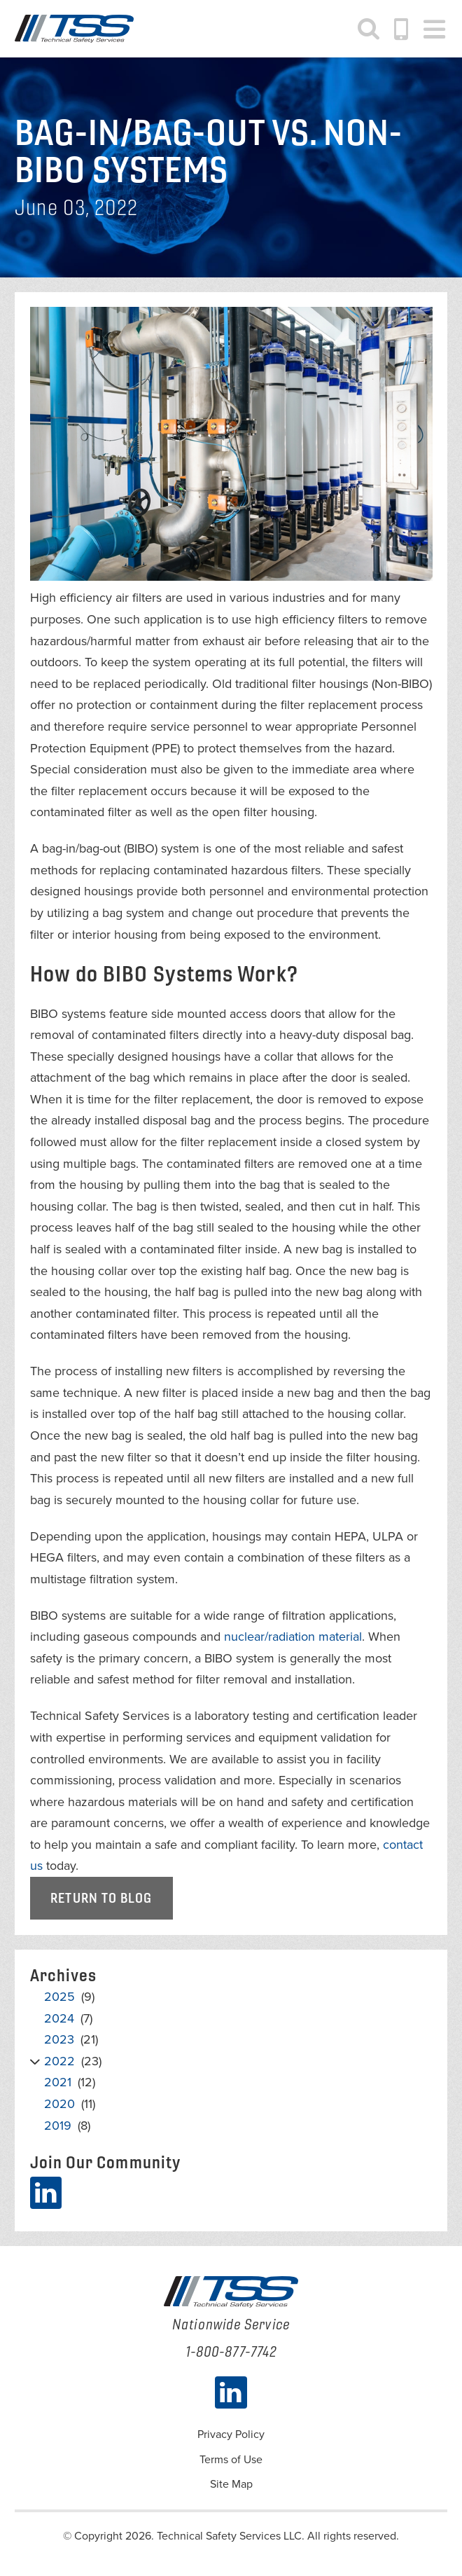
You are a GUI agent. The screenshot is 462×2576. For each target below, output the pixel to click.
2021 (57, 2083)
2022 (59, 2061)
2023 (59, 2039)
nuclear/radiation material (293, 1636)
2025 (59, 1996)
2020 (59, 2104)
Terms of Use (231, 2460)
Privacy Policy (231, 2434)
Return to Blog (101, 1897)
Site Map (231, 2484)
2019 (57, 2125)
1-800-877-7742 (402, 29)
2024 (59, 2018)
